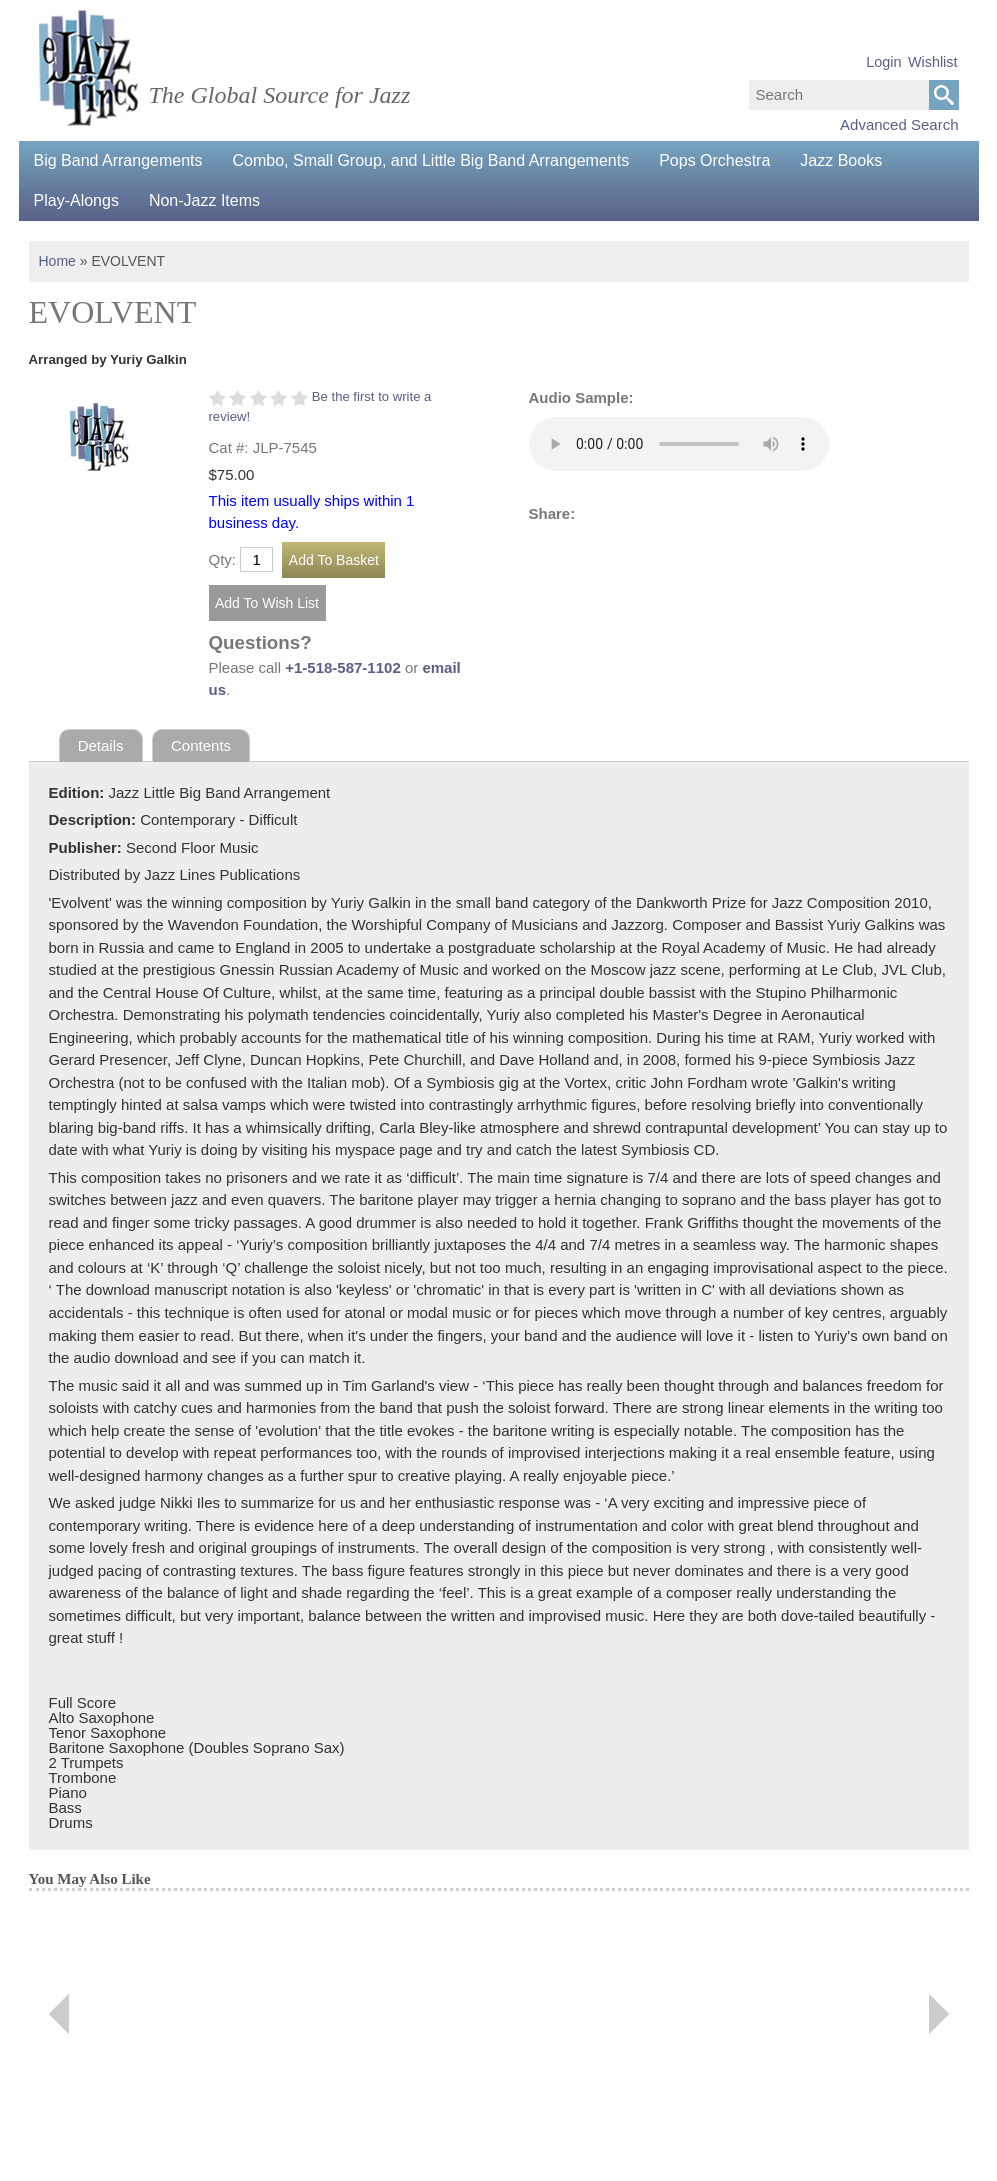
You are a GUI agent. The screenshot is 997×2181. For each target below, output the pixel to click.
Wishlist (933, 62)
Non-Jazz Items (204, 200)
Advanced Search (899, 124)
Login (883, 62)
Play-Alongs (76, 200)
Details (101, 745)
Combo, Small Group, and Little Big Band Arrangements (431, 160)
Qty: (223, 559)
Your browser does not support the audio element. (679, 444)
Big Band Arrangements (118, 160)
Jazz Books (841, 160)
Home (57, 261)
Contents (201, 745)
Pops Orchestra (714, 160)
